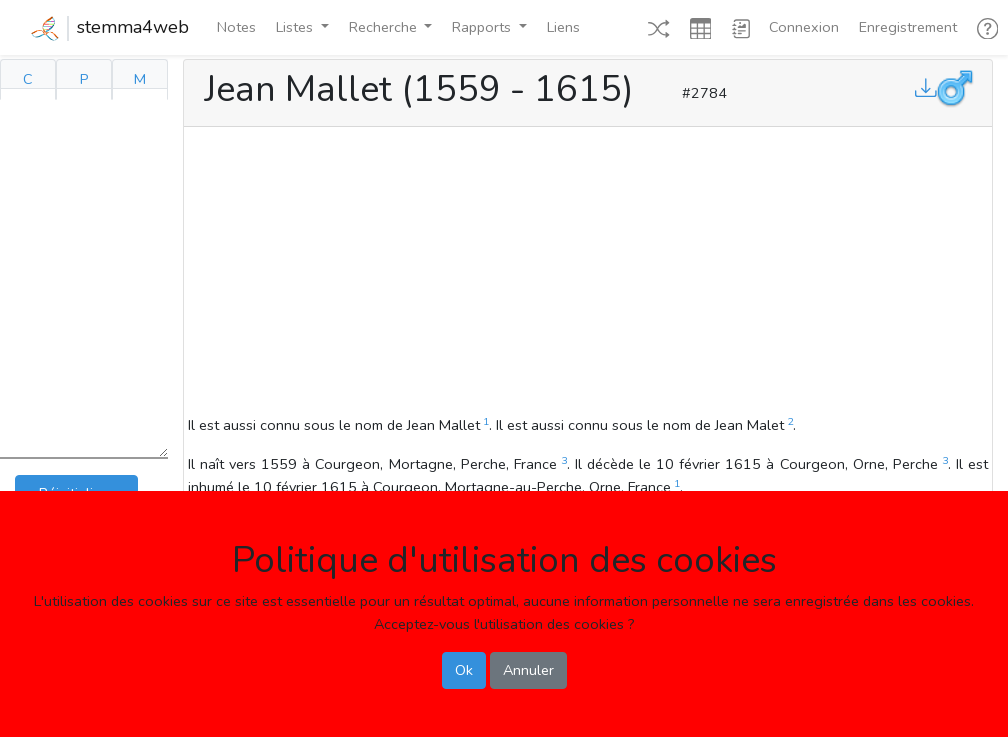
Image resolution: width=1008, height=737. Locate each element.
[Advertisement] (588, 274)
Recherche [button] (385, 27)
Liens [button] (563, 27)
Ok (464, 670)
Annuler (528, 670)
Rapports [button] (483, 27)
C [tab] (28, 79)
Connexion (804, 27)
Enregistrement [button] (908, 27)
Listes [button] (296, 27)
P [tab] (84, 79)
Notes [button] (236, 27)
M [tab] (140, 79)
